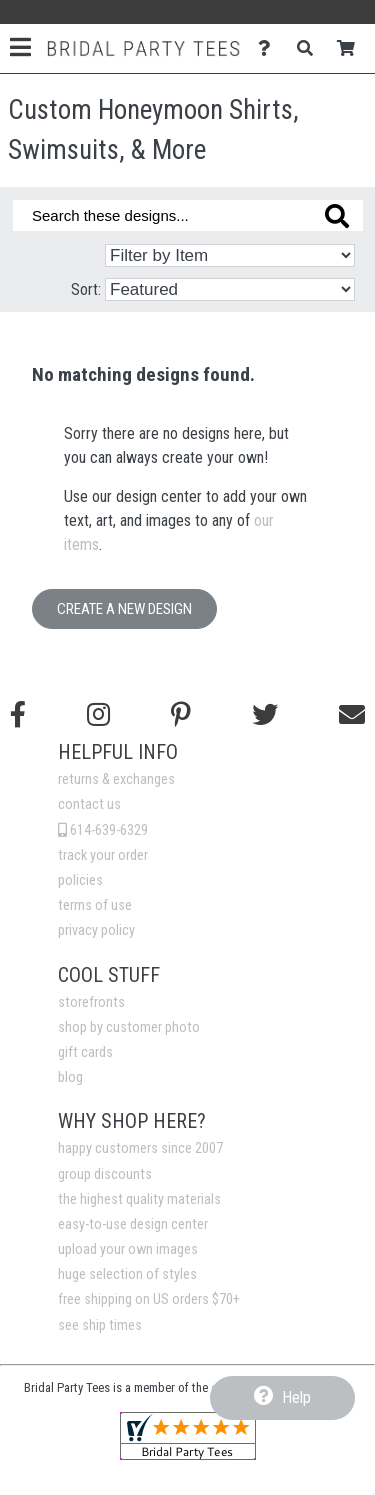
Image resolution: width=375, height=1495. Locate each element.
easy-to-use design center (133, 1224)
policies (80, 880)
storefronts (91, 1002)
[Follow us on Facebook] (18, 715)
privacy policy (96, 930)
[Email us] (352, 715)
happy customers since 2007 (140, 1148)
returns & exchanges (116, 779)
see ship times (100, 1325)
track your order (103, 855)
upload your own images (128, 1249)
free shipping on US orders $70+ (149, 1299)
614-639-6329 (103, 830)
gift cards (85, 1052)
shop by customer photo (129, 1027)
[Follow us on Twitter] (265, 715)
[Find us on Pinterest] (181, 715)
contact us (89, 804)
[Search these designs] (188, 215)
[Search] (310, 48)
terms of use (95, 905)
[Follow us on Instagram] (98, 715)
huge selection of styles (127, 1274)
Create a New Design (124, 609)
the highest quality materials (139, 1199)
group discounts (105, 1174)
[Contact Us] (269, 48)
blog (70, 1077)
